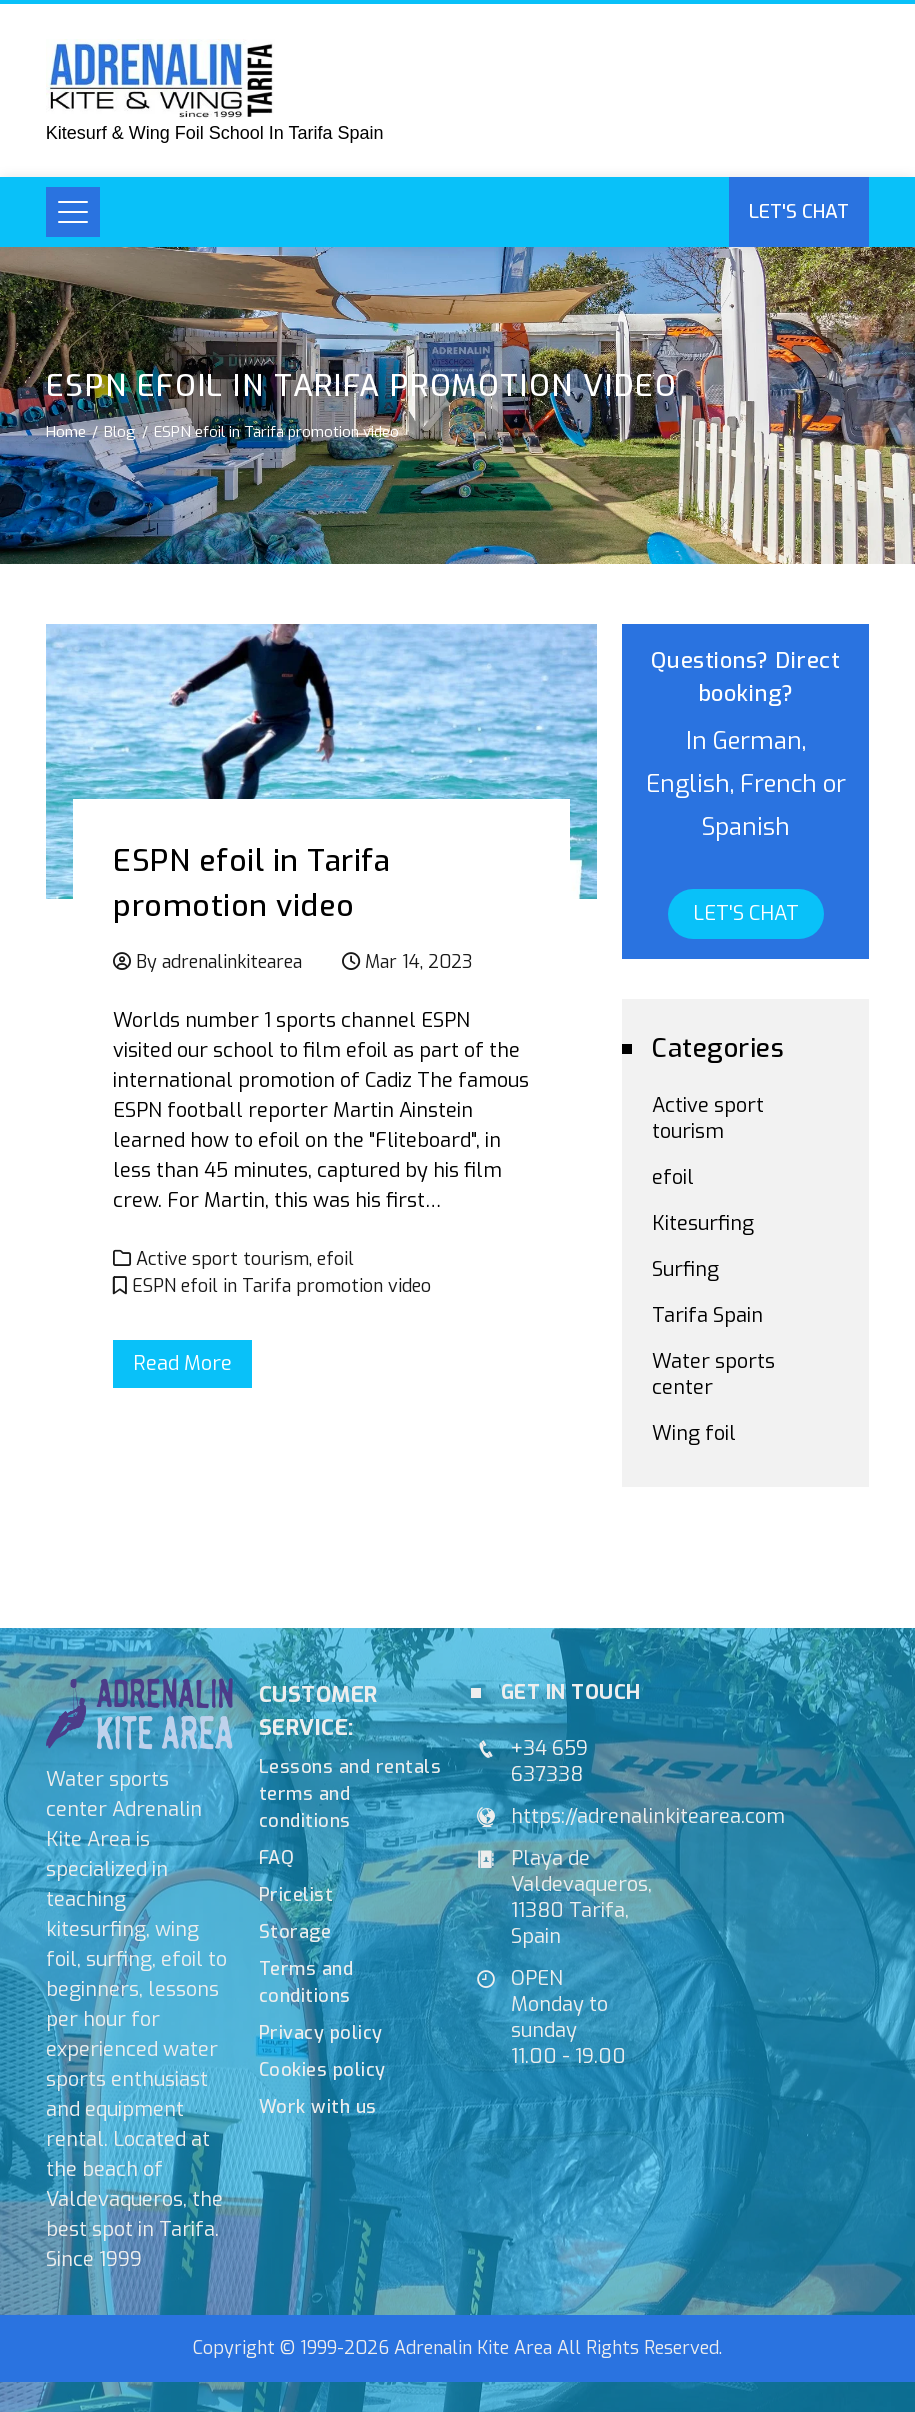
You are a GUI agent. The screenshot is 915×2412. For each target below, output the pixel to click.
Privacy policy (321, 2033)
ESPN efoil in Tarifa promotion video (281, 1286)
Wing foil (694, 1433)
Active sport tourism (222, 1259)
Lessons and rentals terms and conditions (350, 1794)
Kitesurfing (703, 1223)
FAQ (277, 1858)
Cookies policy (322, 2070)
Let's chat (799, 211)
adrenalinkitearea (232, 962)
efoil (335, 1259)
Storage (295, 1932)
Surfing (685, 1269)
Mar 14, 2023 (419, 962)
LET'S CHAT (746, 913)
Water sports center (713, 1374)
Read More (182, 1363)
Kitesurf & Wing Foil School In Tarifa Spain (215, 133)
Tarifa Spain (707, 1315)
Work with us (318, 2107)
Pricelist (296, 1895)
